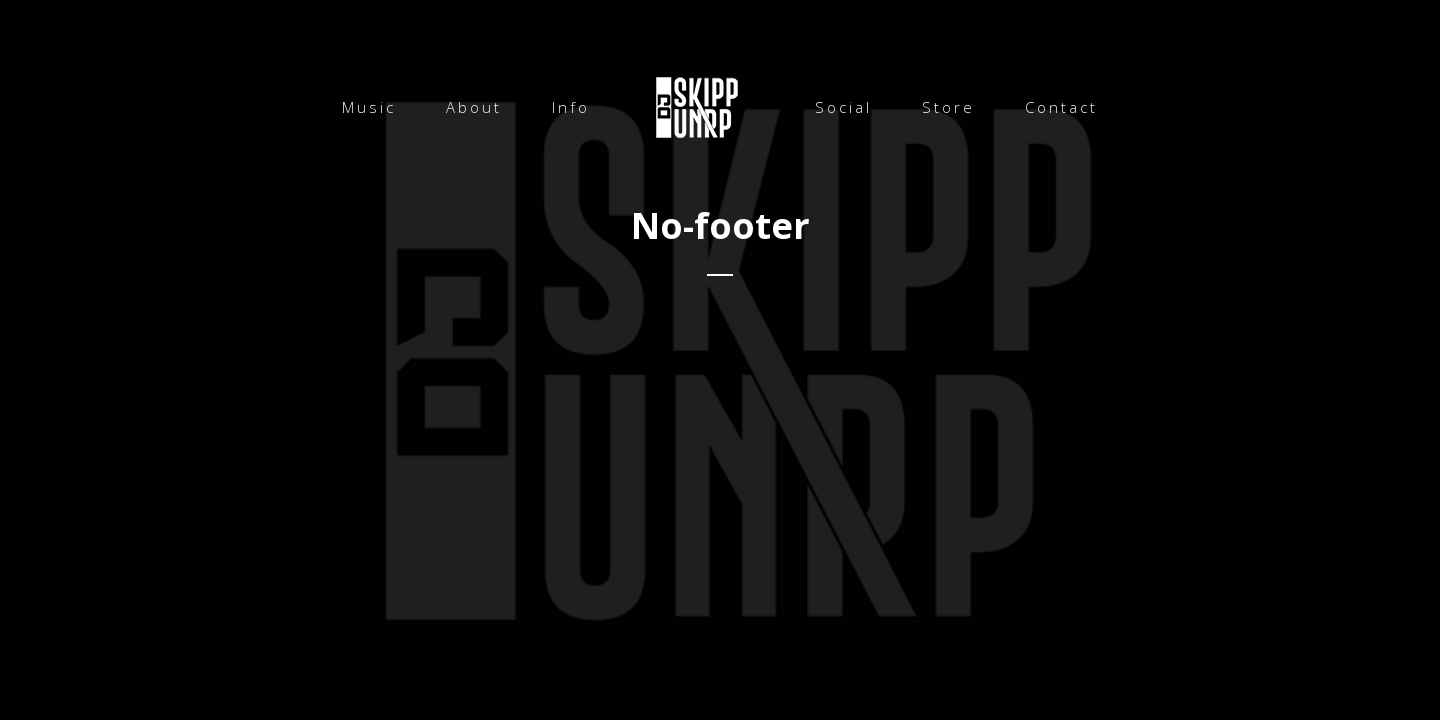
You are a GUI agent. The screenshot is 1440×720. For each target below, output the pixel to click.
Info (571, 107)
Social (843, 107)
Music (369, 107)
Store (948, 107)
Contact (1061, 107)
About (474, 107)
